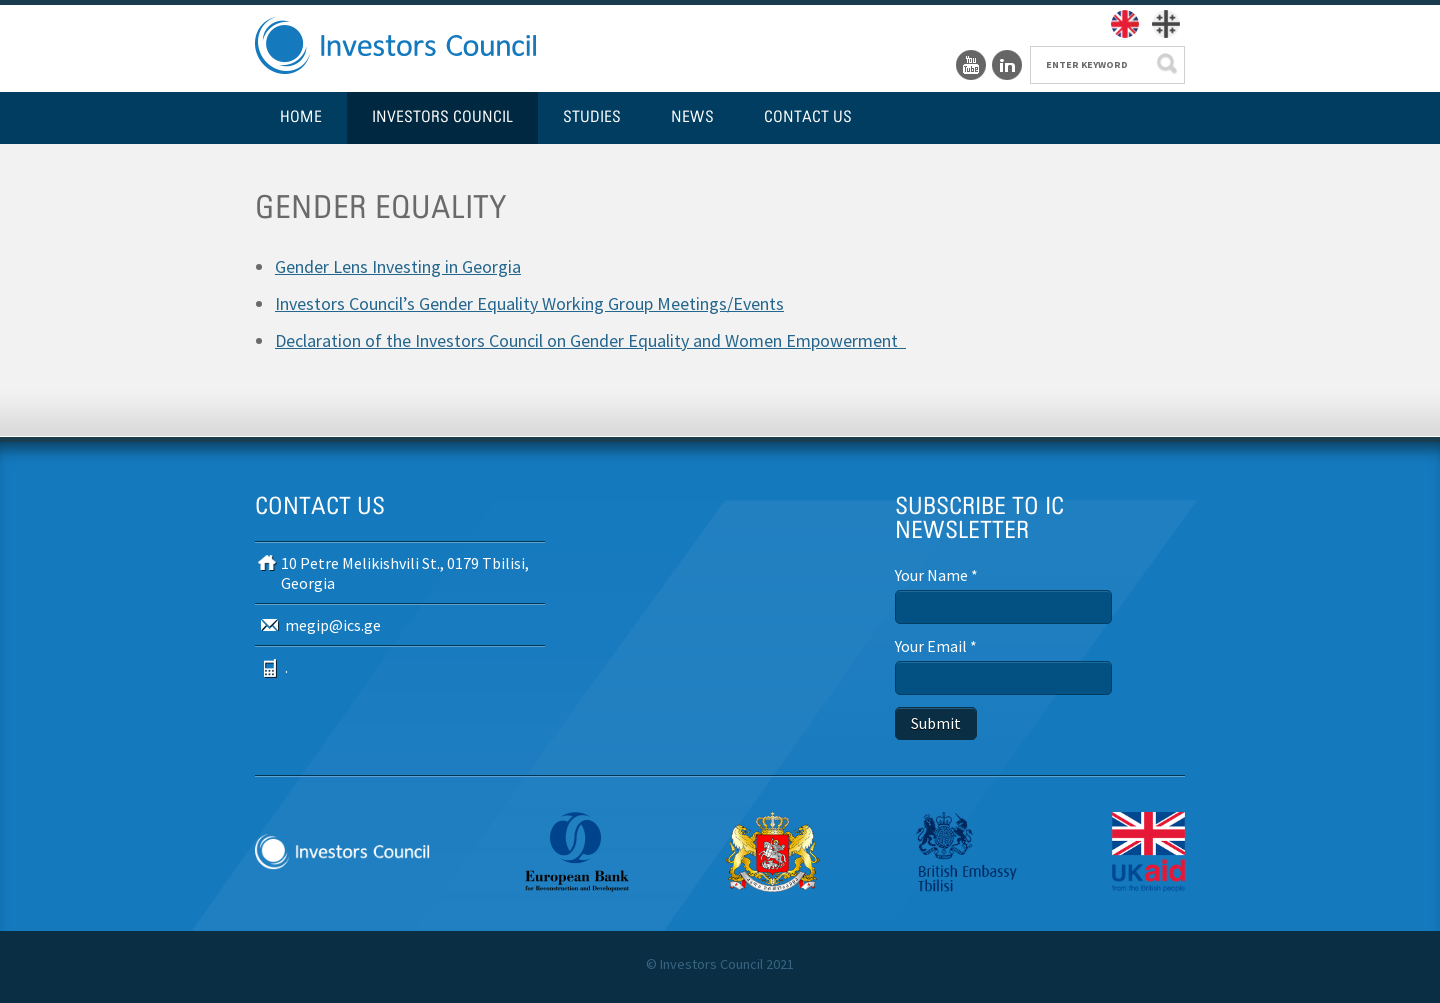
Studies (592, 118)
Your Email (936, 646)
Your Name (936, 575)
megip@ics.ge (333, 625)
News (692, 118)
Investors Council (442, 118)
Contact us (808, 118)
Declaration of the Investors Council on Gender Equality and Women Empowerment (590, 340)
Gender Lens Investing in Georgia (398, 266)
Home (301, 118)
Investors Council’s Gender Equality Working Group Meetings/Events (529, 303)
